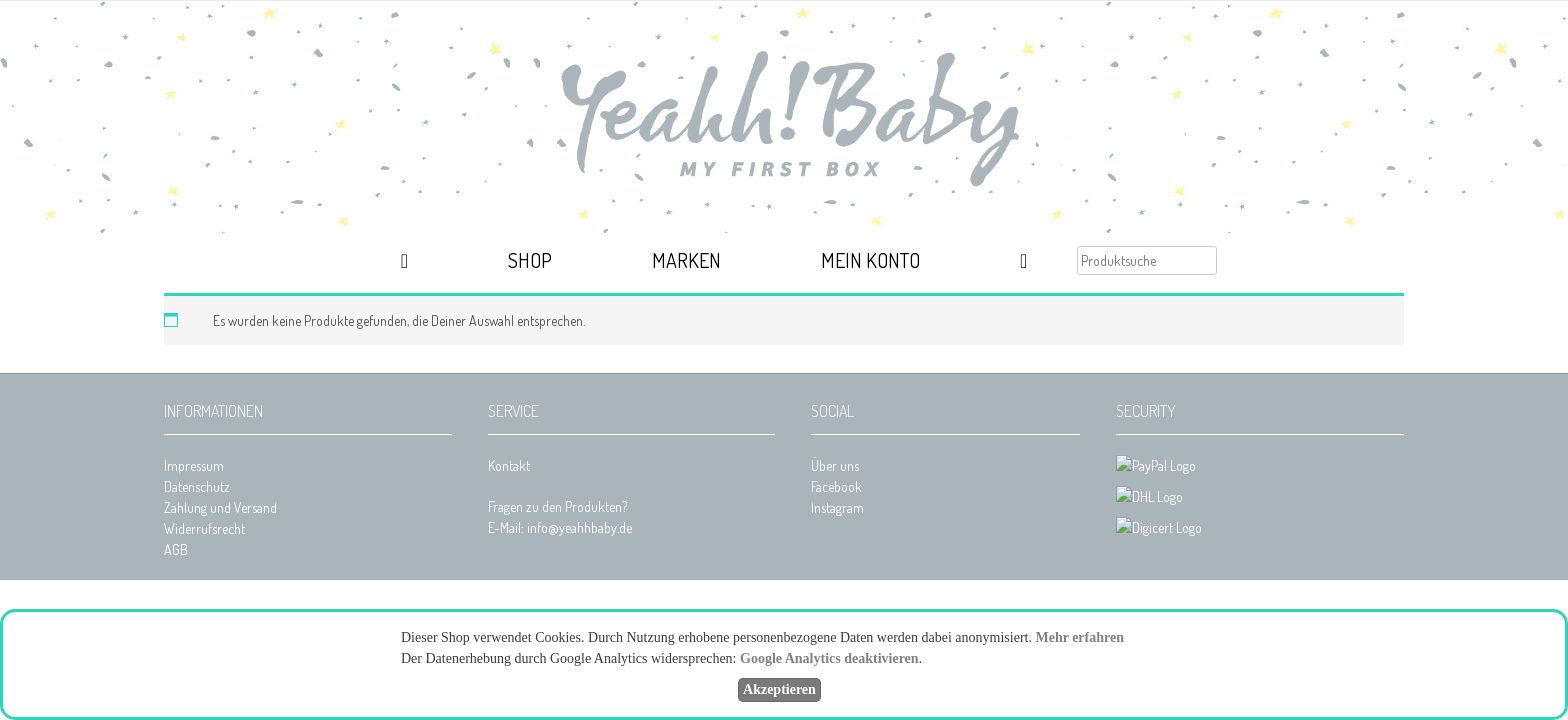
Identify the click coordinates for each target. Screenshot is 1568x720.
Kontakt (509, 465)
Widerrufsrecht (204, 528)
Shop (530, 260)
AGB (176, 549)
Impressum (194, 465)
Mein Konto (870, 260)
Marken (686, 260)
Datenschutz (197, 486)
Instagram (837, 507)
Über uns (835, 465)
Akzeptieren (779, 689)
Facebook (836, 486)
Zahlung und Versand (220, 507)
